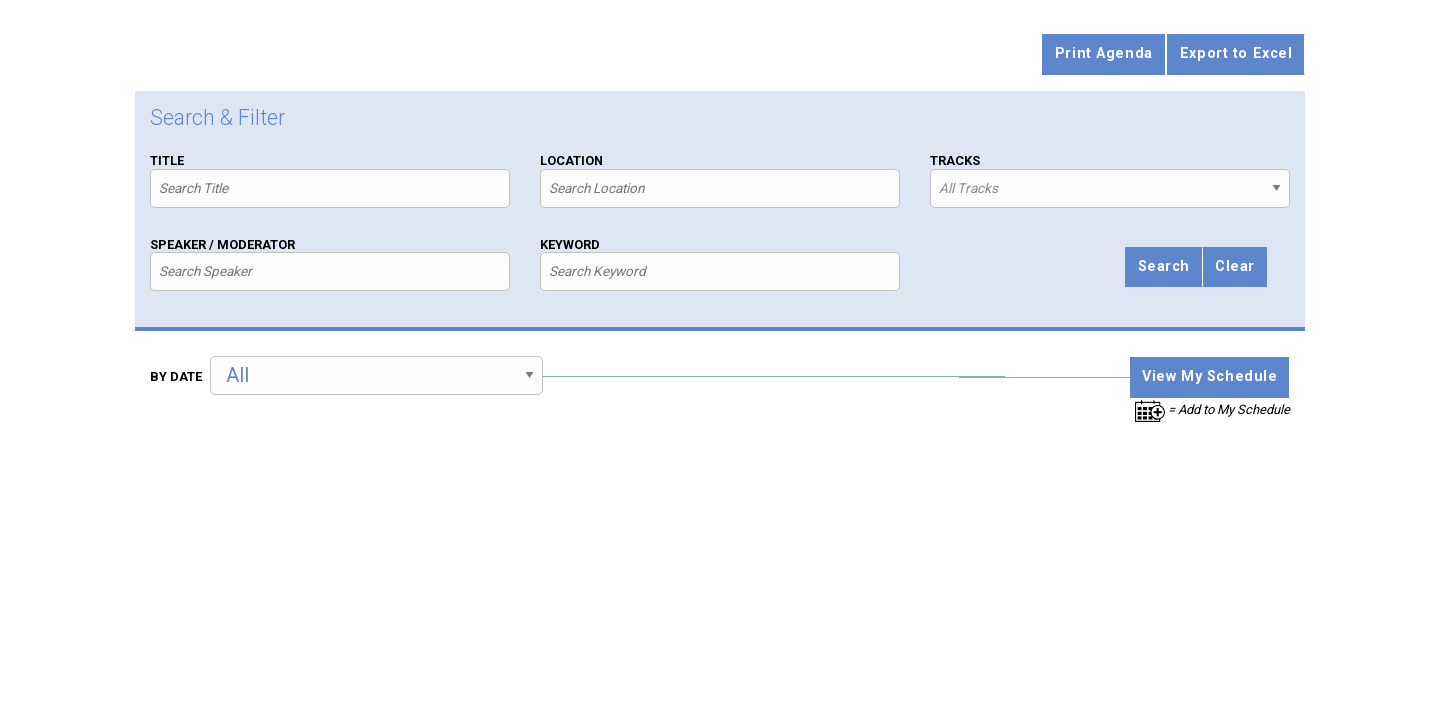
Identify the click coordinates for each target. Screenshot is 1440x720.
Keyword (570, 244)
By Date (176, 376)
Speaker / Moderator (222, 244)
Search (1164, 266)
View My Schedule (1209, 376)
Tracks (955, 160)
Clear (1235, 266)
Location (571, 160)
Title (167, 160)
